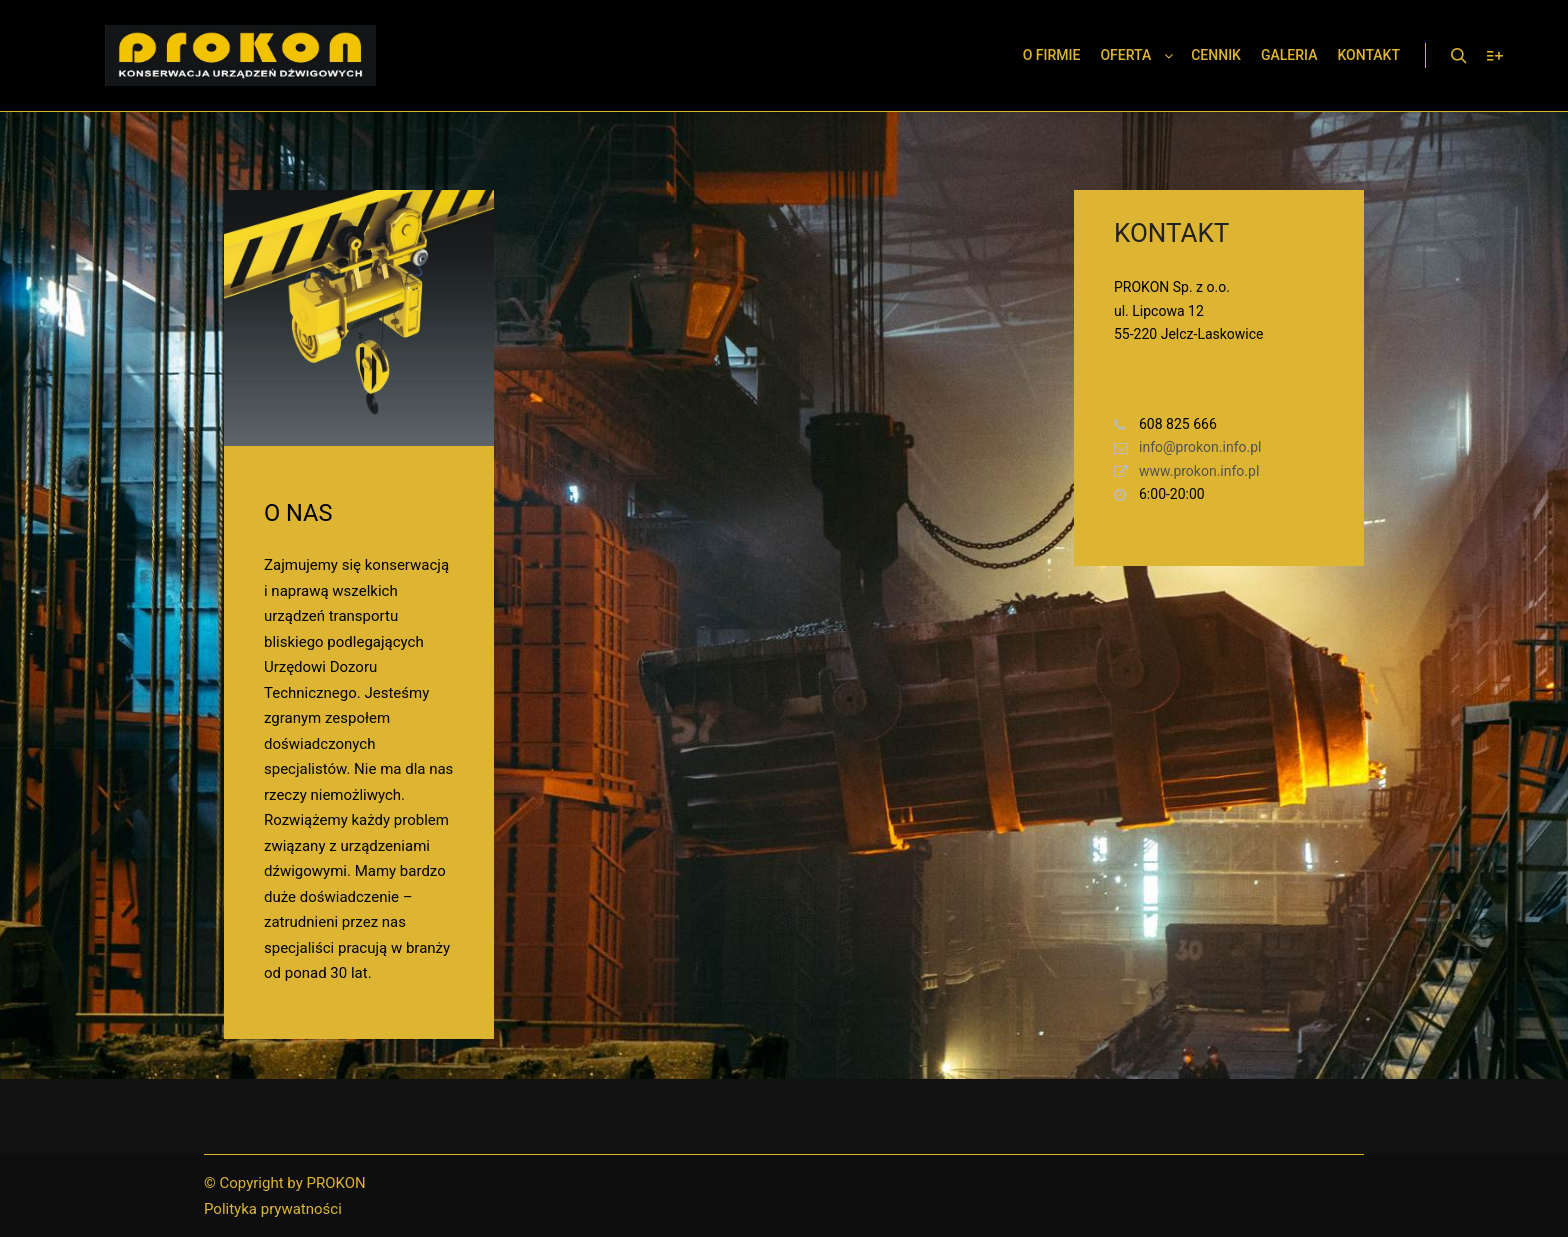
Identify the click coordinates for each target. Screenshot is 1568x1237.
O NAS (298, 513)
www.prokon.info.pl (1186, 471)
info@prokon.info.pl (1187, 447)
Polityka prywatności (273, 1209)
